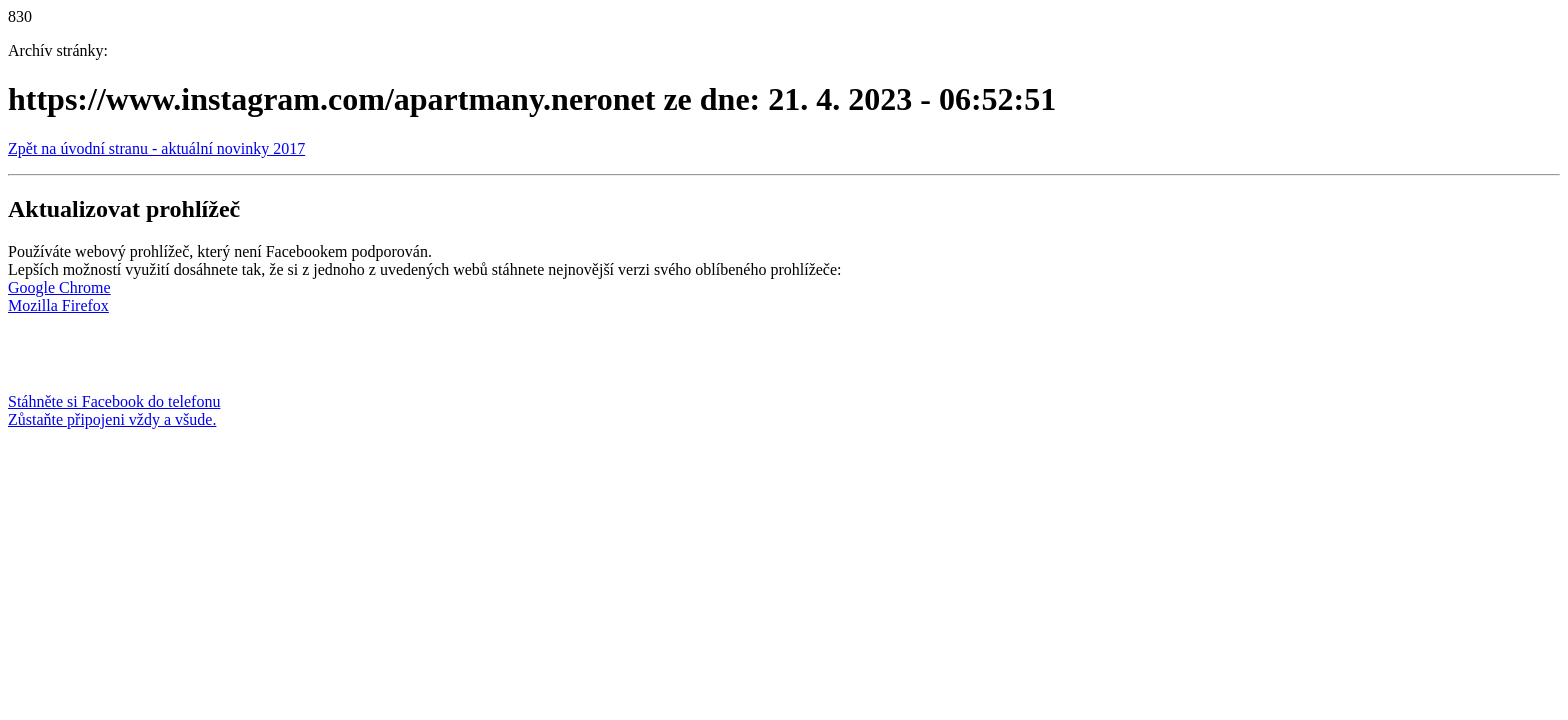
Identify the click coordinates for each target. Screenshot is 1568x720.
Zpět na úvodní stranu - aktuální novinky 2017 (156, 148)
